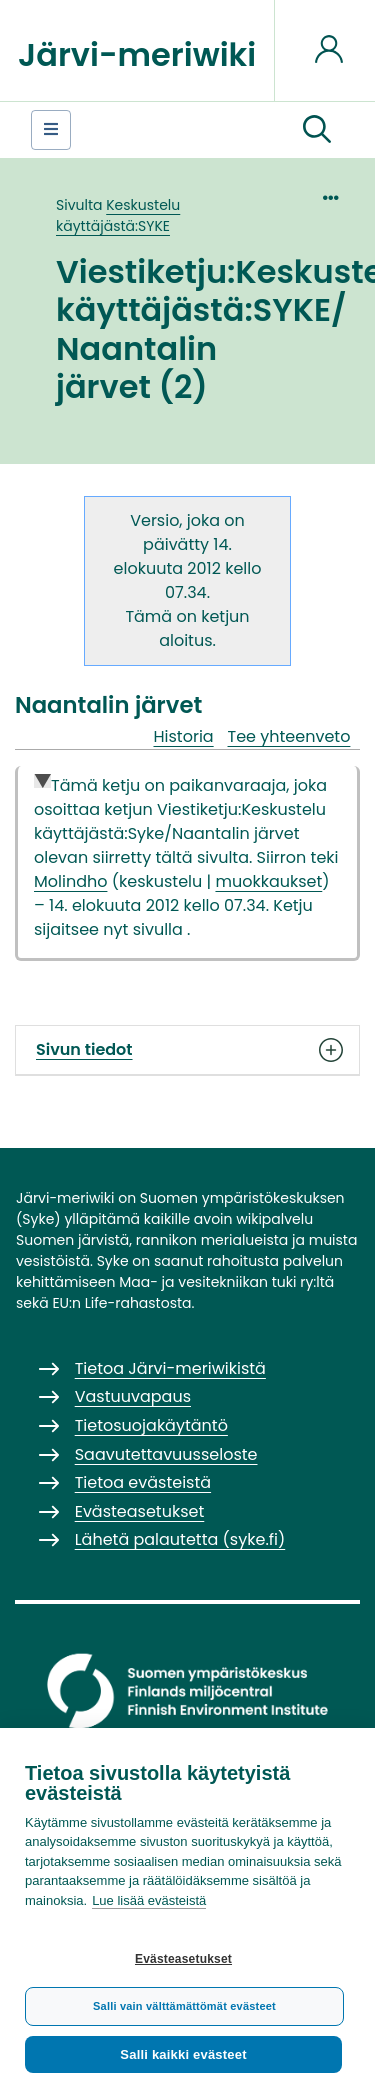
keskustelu (160, 881)
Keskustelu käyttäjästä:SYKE (118, 215)
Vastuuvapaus (133, 1396)
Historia (183, 736)
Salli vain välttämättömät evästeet (184, 2006)
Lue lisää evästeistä (149, 1900)
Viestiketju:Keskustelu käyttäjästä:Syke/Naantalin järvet (180, 821)
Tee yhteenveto (289, 736)
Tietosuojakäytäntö (151, 1425)
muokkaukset (268, 881)
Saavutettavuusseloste (166, 1454)
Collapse (42, 782)
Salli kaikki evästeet (183, 2054)
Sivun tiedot (187, 1050)
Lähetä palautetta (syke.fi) (180, 1539)
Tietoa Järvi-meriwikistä (170, 1368)
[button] (317, 130)
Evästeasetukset (183, 1959)
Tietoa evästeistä (143, 1482)
